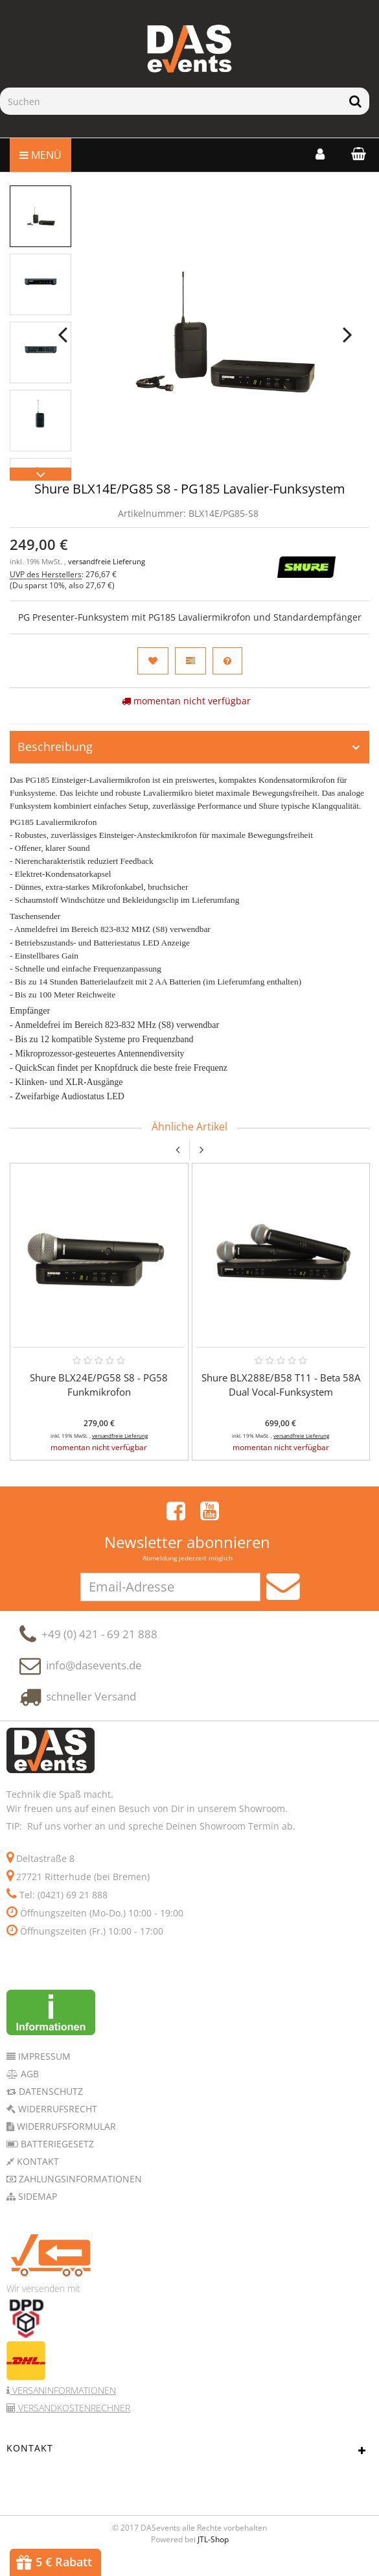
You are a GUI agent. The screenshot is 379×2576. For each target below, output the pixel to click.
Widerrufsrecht (56, 2123)
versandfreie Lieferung (106, 561)
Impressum (43, 2070)
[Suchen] (170, 101)
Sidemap (36, 2210)
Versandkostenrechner (73, 2422)
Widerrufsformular (65, 2140)
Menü (40, 155)
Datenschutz (49, 2105)
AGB (28, 2088)
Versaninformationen (63, 2404)
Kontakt (36, 2175)
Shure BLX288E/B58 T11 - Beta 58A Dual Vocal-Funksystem (280, 1384)
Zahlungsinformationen (79, 2193)
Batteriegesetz (56, 2158)
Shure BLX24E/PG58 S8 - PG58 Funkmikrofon (99, 1384)
